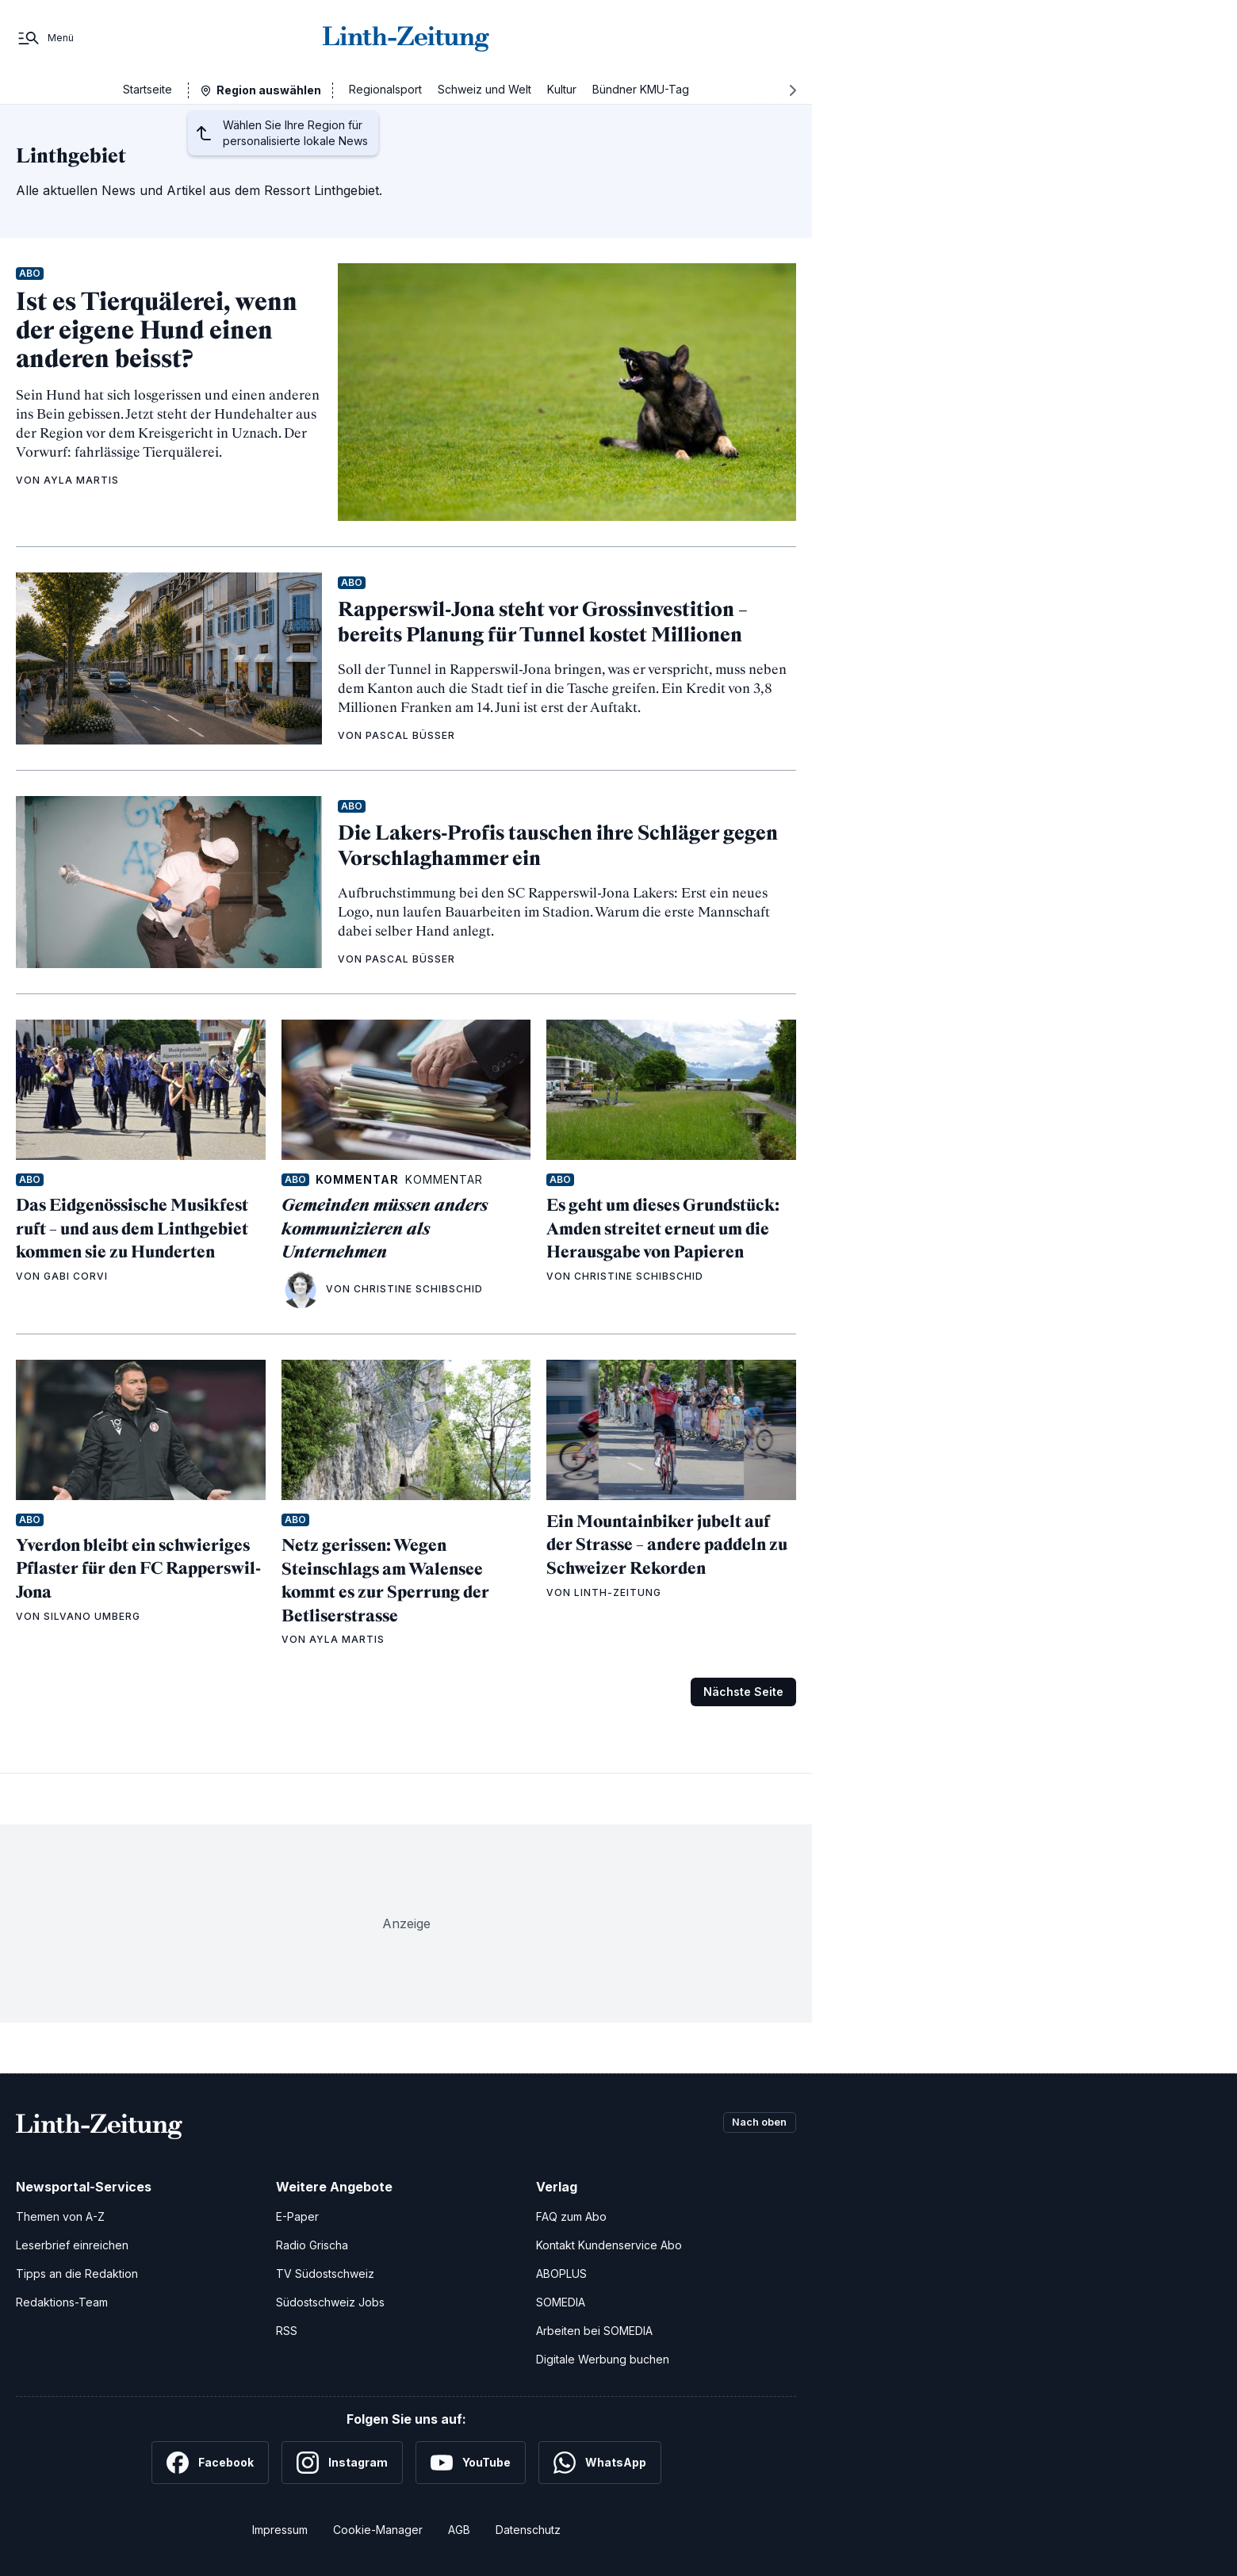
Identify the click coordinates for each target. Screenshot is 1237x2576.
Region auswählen (268, 90)
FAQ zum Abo (571, 2216)
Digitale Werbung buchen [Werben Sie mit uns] (602, 2359)
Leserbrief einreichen (72, 2245)
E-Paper (297, 2216)
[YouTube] (471, 2462)
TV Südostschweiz (325, 2273)
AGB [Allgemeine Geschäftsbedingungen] (459, 2529)
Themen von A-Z (60, 2216)
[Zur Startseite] (406, 38)
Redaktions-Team (62, 2302)
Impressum (280, 2529)
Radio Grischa (312, 2245)
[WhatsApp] (599, 2462)
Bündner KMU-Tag (640, 89)
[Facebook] (210, 2462)
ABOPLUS (561, 2273)
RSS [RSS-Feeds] (286, 2330)
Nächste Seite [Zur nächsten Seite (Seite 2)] (743, 1691)
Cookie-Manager (378, 2529)
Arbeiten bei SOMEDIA (594, 2330)
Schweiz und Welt (484, 89)
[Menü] (45, 38)
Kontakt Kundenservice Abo (609, 2245)
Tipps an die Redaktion (77, 2273)
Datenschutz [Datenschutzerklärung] (528, 2529)
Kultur (561, 89)
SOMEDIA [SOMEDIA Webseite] (560, 2302)
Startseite (147, 89)
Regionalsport (385, 89)
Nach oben (755, 2123)
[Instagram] (342, 2462)
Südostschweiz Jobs (330, 2302)
